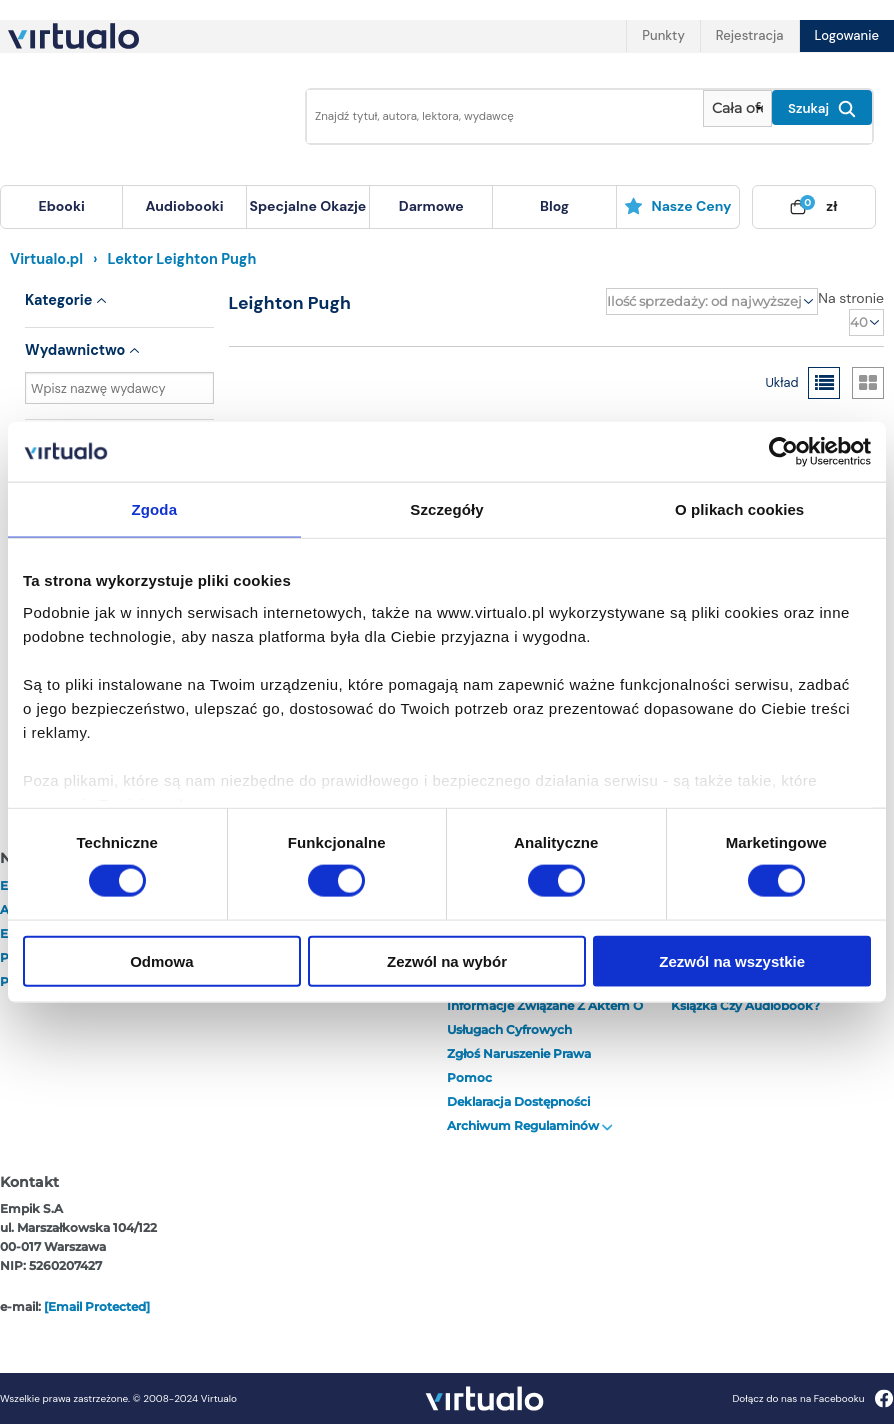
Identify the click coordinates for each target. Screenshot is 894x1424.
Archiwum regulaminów (530, 1125)
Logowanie (847, 35)
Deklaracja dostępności (518, 1101)
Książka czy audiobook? (745, 1005)
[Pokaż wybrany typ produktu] (737, 108)
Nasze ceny (677, 206)
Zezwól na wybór (447, 960)
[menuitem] (61, 207)
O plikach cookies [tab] (739, 509)
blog (554, 206)
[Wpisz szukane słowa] (499, 116)
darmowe (431, 206)
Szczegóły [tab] (446, 509)
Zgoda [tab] (155, 509)
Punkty (663, 35)
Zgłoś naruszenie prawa (519, 1053)
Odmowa (161, 960)
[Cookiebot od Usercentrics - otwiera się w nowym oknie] (783, 452)
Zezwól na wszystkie (732, 960)
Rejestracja (750, 35)
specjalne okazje (307, 206)
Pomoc (469, 1077)
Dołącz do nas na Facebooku (812, 1398)
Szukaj (822, 109)
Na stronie (851, 298)
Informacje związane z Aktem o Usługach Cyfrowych (545, 1017)
